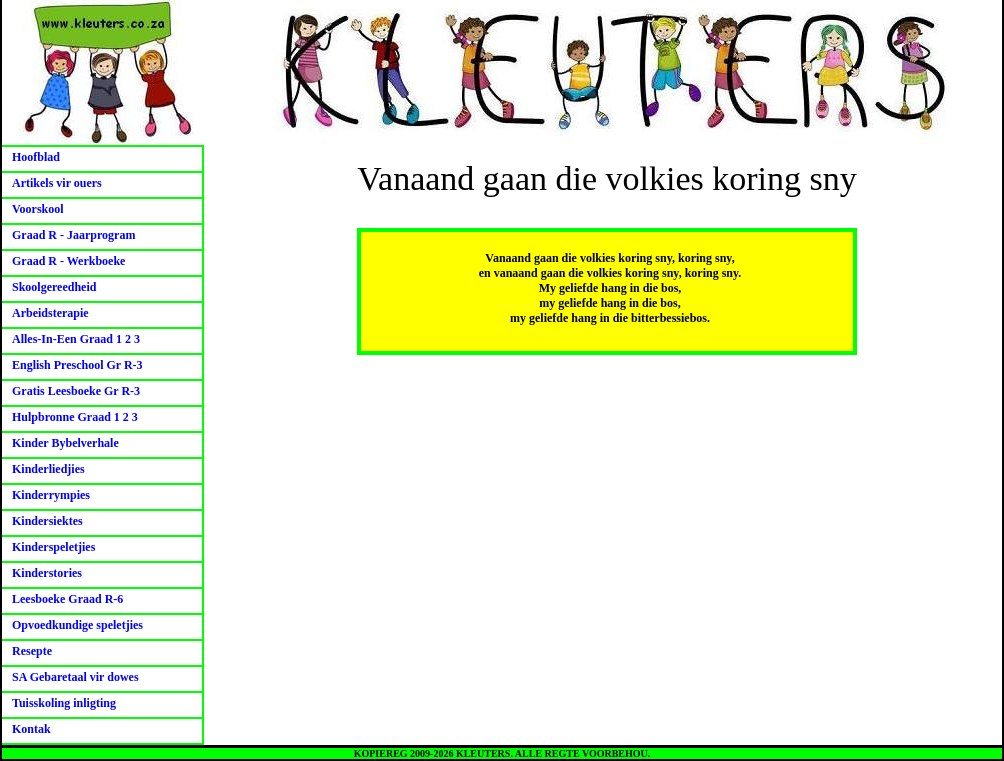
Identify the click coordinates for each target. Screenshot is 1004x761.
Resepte (32, 651)
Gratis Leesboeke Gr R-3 (76, 391)
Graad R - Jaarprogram (73, 235)
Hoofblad (36, 157)
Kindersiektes (47, 521)
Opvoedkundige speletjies (77, 625)
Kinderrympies (51, 495)
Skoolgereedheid (54, 287)
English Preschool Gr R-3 (77, 365)
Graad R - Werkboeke (68, 261)
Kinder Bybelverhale (65, 443)
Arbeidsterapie (50, 313)
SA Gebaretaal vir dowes (75, 677)
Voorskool (38, 209)
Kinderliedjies (48, 469)
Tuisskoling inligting (64, 703)
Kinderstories (47, 573)
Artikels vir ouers (57, 183)
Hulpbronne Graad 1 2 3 (75, 417)
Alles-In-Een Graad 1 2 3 (76, 339)
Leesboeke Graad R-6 (67, 599)
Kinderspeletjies (53, 547)
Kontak (31, 729)
